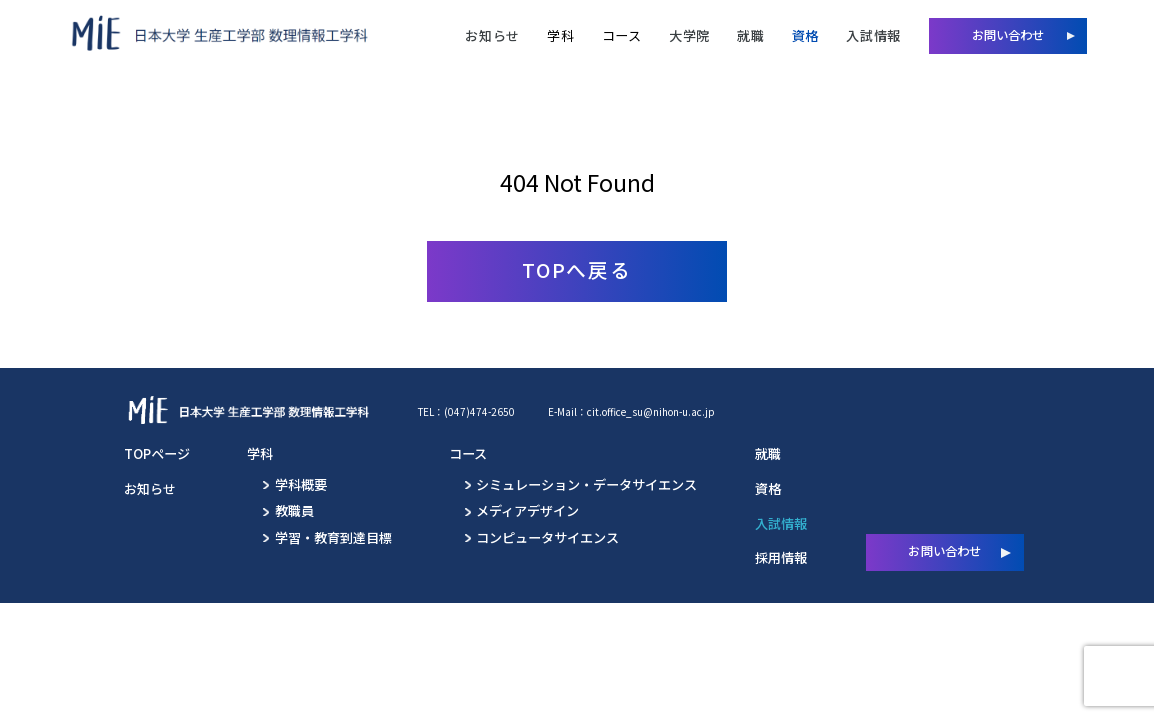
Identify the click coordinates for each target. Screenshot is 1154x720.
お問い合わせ (1008, 35)
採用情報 (781, 557)
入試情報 (873, 35)
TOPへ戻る (577, 269)
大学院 (689, 35)
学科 (560, 35)
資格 (805, 35)
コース (622, 35)
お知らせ (492, 35)
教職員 (294, 510)
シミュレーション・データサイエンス (586, 484)
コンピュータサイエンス (547, 537)
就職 (750, 35)
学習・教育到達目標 (333, 537)
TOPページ (157, 453)
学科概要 (301, 484)
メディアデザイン (527, 510)
